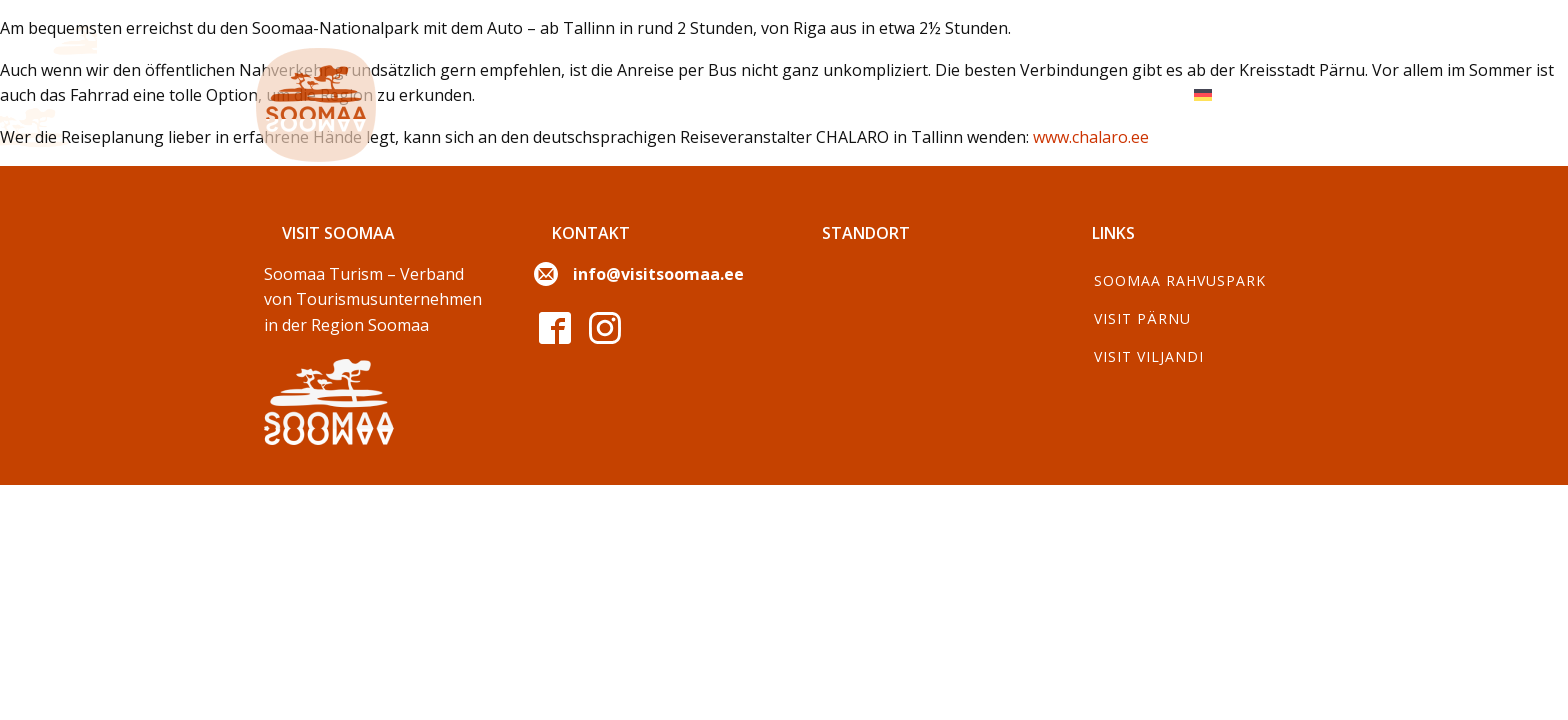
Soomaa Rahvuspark (1180, 280)
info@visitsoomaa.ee (658, 274)
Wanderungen (870, 94)
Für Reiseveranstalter (1065, 94)
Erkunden (524, 94)
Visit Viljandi (1149, 356)
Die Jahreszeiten (688, 94)
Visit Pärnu (1142, 318)
